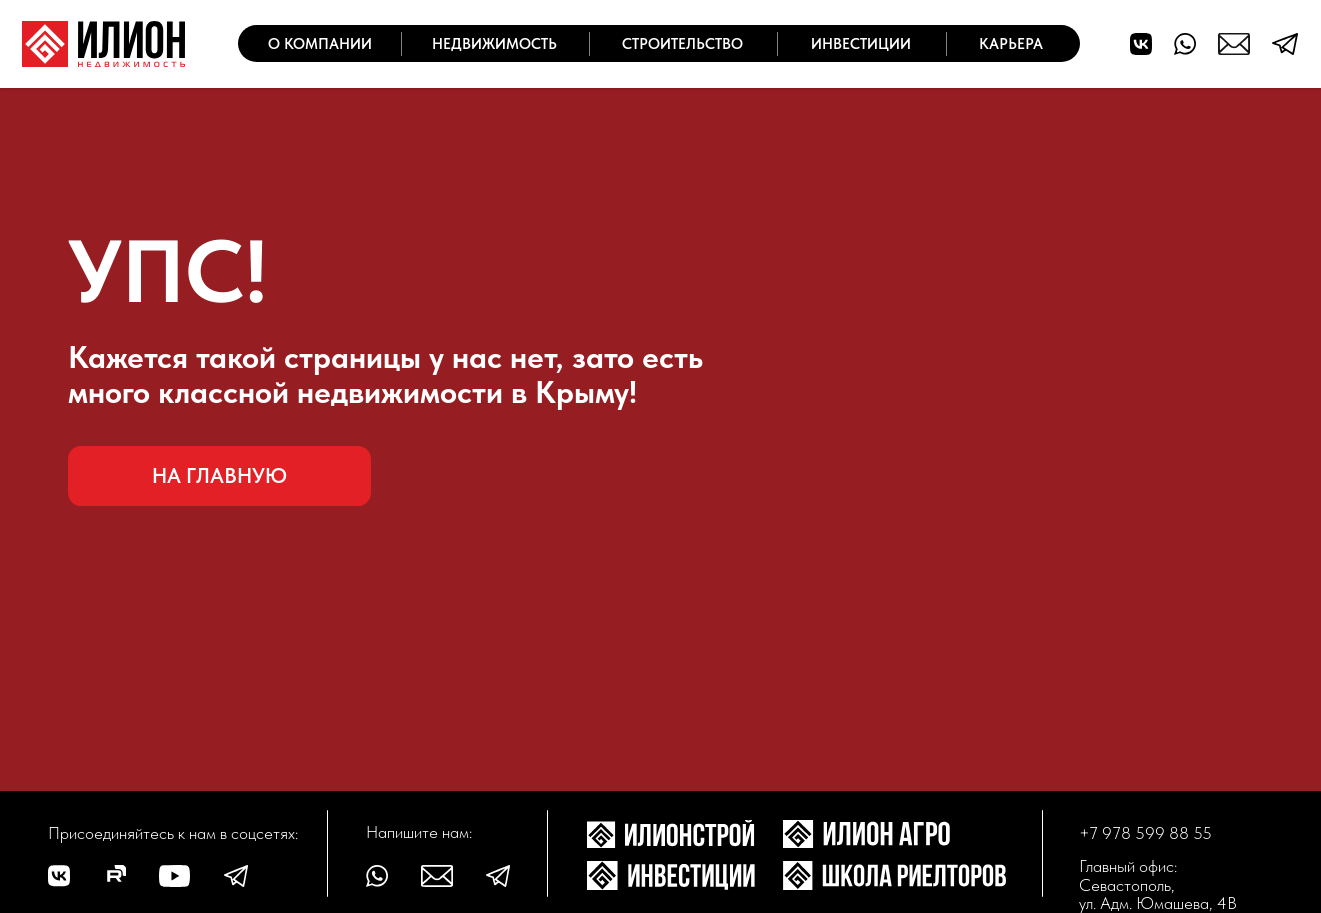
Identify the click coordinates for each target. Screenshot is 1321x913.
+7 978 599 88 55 (1145, 833)
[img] (103, 44)
